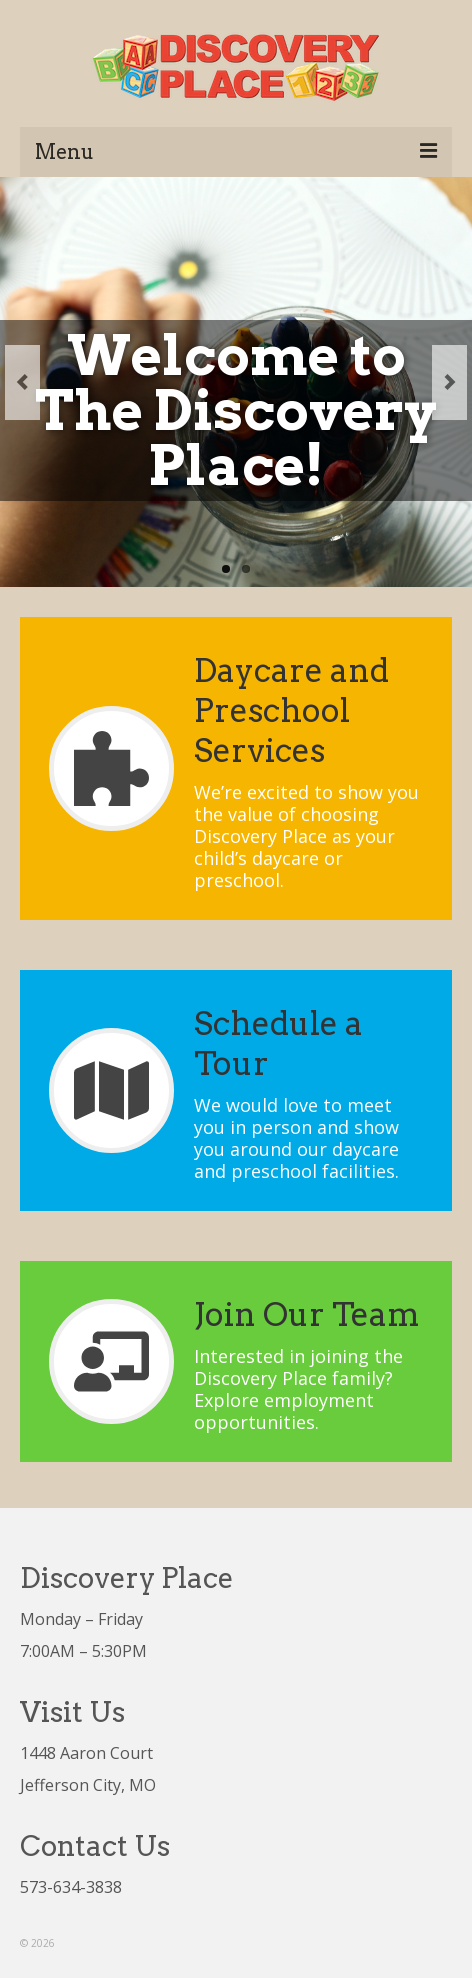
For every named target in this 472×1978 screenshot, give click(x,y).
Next (449, 382)
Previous (22, 382)
